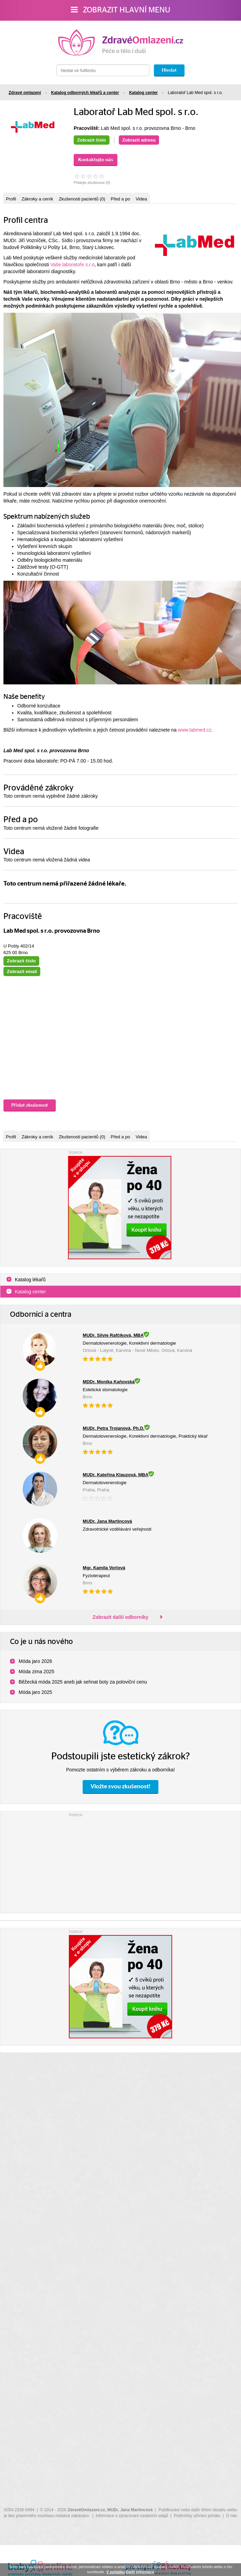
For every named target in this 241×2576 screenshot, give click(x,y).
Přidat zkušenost (29, 1105)
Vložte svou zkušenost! (120, 1786)
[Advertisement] (120, 1861)
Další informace (140, 2572)
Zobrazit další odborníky (120, 1617)
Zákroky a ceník (37, 198)
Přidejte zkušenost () (92, 182)
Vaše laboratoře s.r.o (72, 264)
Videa (141, 198)
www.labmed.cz (194, 730)
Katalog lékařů (30, 1279)
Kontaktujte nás (95, 159)
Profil (11, 198)
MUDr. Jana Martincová (130, 2509)
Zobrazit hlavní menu (120, 10)
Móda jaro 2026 (35, 1661)
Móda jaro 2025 (35, 1692)
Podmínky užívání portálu (197, 2515)
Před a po (120, 198)
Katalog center (30, 1291)
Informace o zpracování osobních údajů (132, 2515)
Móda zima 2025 (36, 1671)
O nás (231, 2515)
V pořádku (115, 2572)
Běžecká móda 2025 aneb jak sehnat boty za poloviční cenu (83, 1682)
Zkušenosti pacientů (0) (82, 198)
